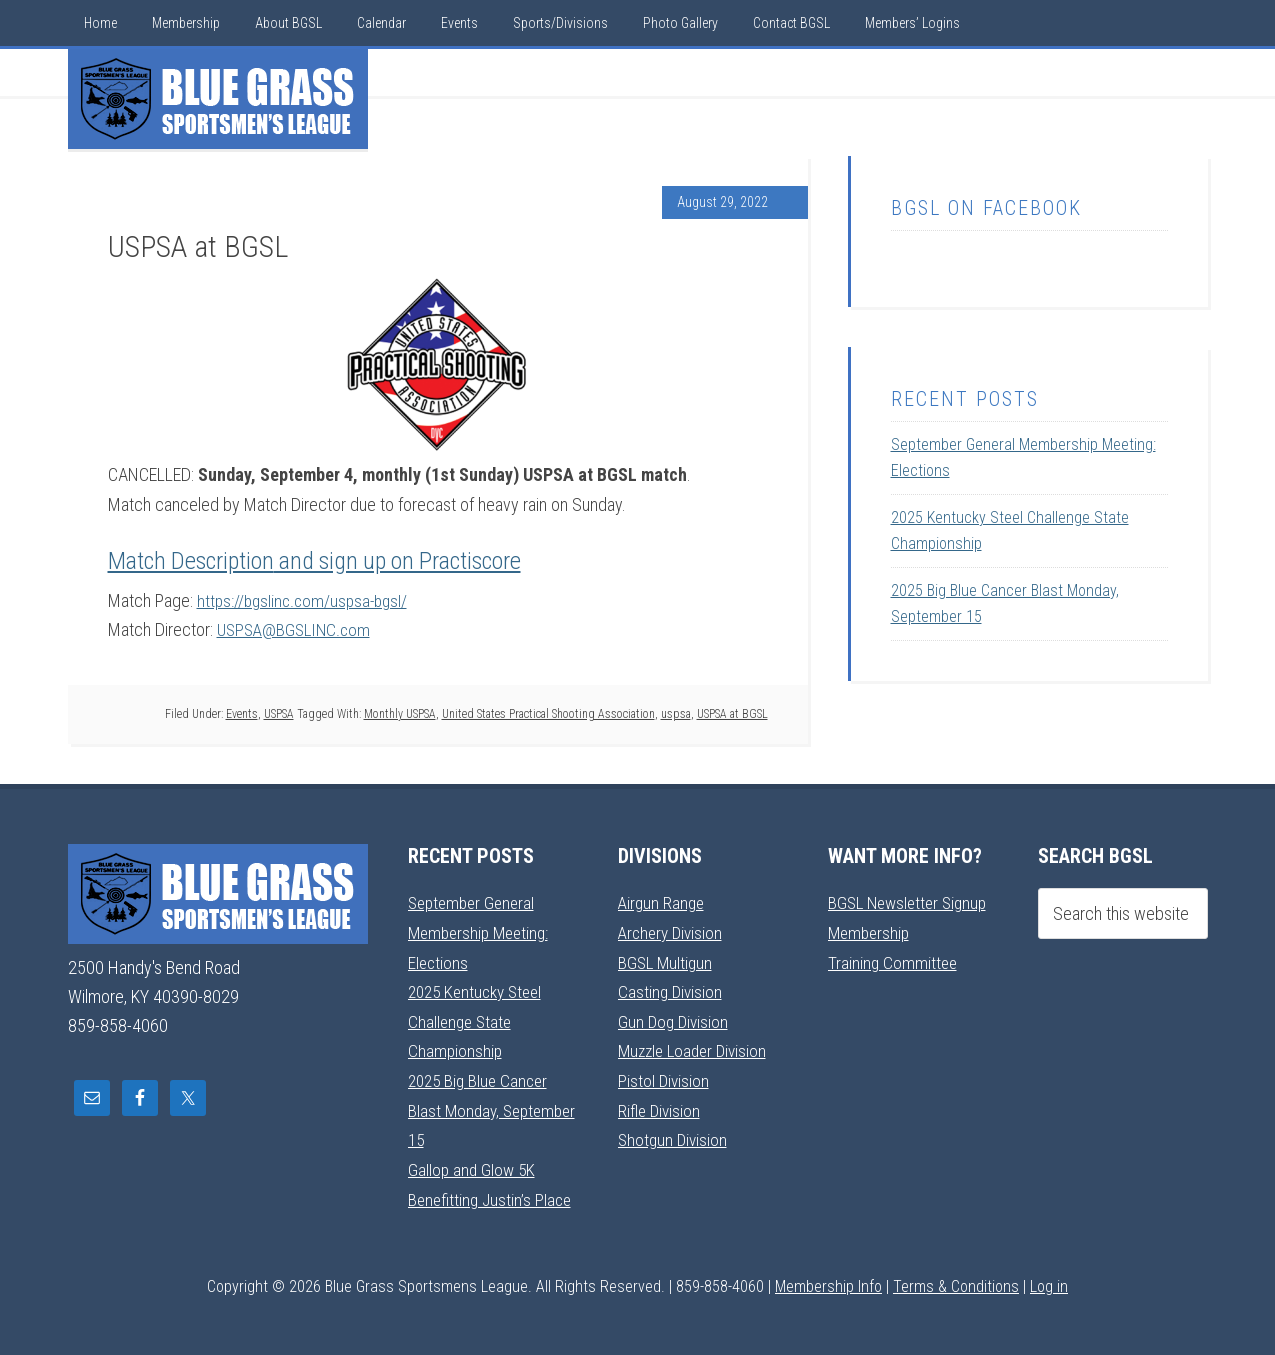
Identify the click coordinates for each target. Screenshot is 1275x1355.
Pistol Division (664, 1077)
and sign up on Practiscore (397, 561)
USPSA (279, 713)
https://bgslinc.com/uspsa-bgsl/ (306, 600)
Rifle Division (660, 1106)
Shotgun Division (674, 1136)
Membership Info (828, 1281)
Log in (1049, 1281)
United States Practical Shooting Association (548, 713)
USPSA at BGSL (732, 713)
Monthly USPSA (400, 713)
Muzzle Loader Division (696, 1048)
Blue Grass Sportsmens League (218, 99)
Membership (871, 931)
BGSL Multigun (667, 960)
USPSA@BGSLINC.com (297, 629)
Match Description (191, 561)
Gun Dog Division (675, 1019)
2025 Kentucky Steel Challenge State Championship (480, 1019)
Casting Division (671, 989)
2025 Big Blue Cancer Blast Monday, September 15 (481, 1107)
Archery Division (673, 931)
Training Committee (894, 960)
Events (242, 713)
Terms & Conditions (956, 1281)
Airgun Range (663, 902)
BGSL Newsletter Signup (912, 902)
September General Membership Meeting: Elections (482, 932)
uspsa (676, 713)
